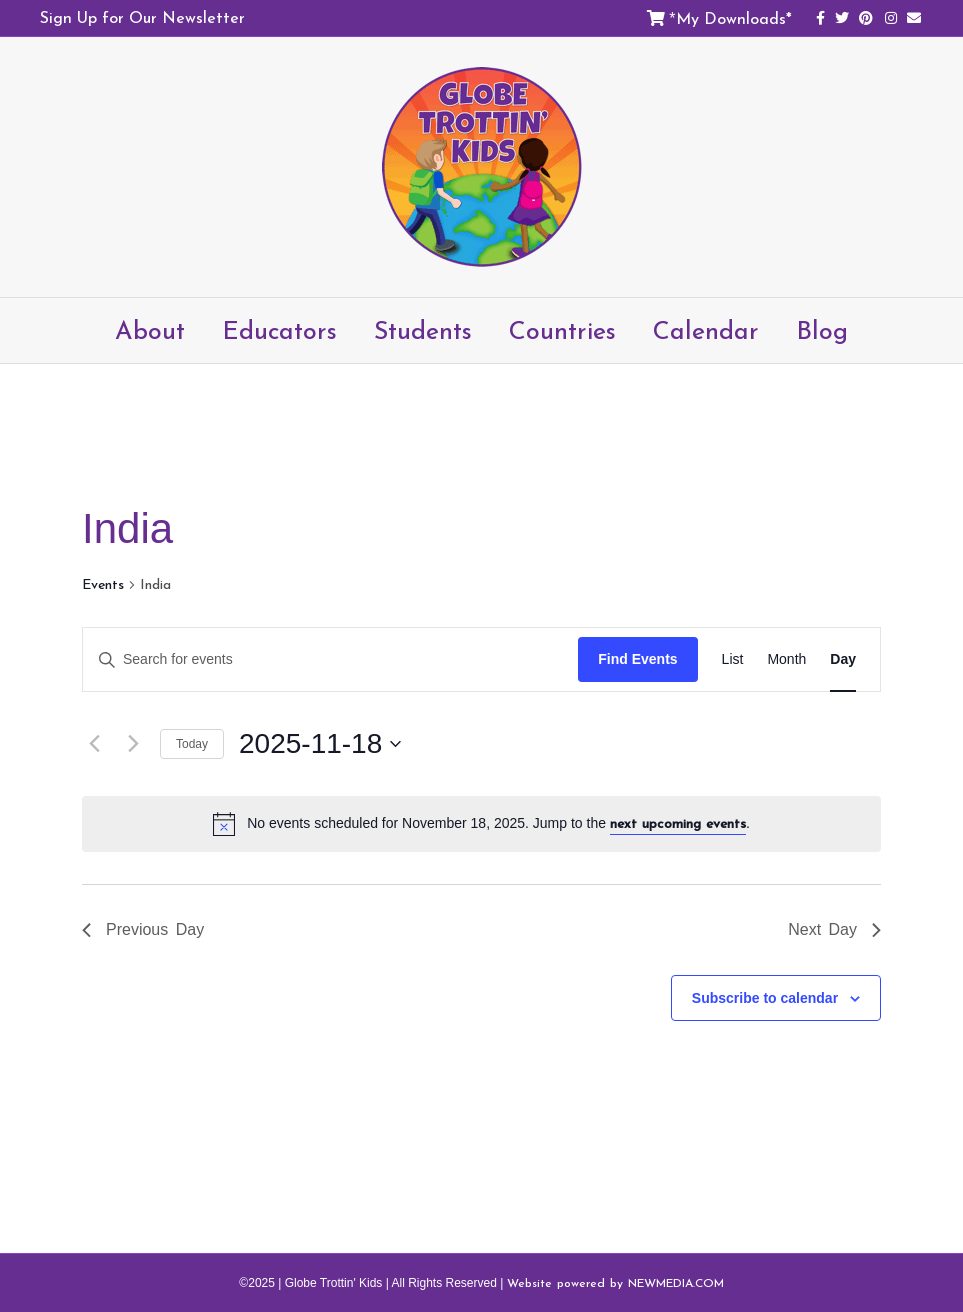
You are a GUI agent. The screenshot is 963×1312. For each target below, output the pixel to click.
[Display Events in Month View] (786, 659)
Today (192, 744)
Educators (279, 330)
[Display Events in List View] (733, 659)
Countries (562, 330)
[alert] (481, 824)
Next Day (834, 929)
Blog (822, 330)
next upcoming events (678, 823)
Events (103, 585)
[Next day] (133, 744)
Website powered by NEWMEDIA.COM (615, 1283)
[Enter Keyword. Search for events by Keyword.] (330, 659)
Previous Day (143, 929)
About (150, 330)
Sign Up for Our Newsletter (142, 17)
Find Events (637, 659)
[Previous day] (94, 744)
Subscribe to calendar (765, 998)
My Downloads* (734, 18)
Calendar (706, 330)
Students (423, 330)
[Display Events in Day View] (843, 659)
